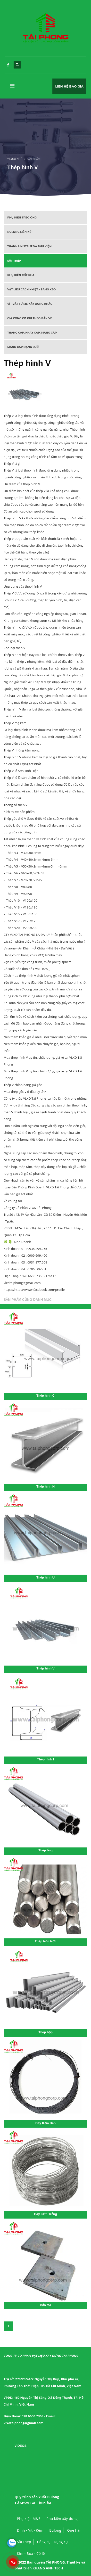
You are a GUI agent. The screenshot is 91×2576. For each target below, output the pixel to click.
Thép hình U (45, 1577)
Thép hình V (45, 1668)
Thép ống (45, 1850)
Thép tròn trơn (45, 1941)
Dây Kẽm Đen (45, 2123)
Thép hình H (45, 1486)
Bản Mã (45, 2305)
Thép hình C (45, 1395)
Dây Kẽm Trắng (45, 2214)
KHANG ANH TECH (48, 2568)
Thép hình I (45, 1759)
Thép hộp (45, 2032)
